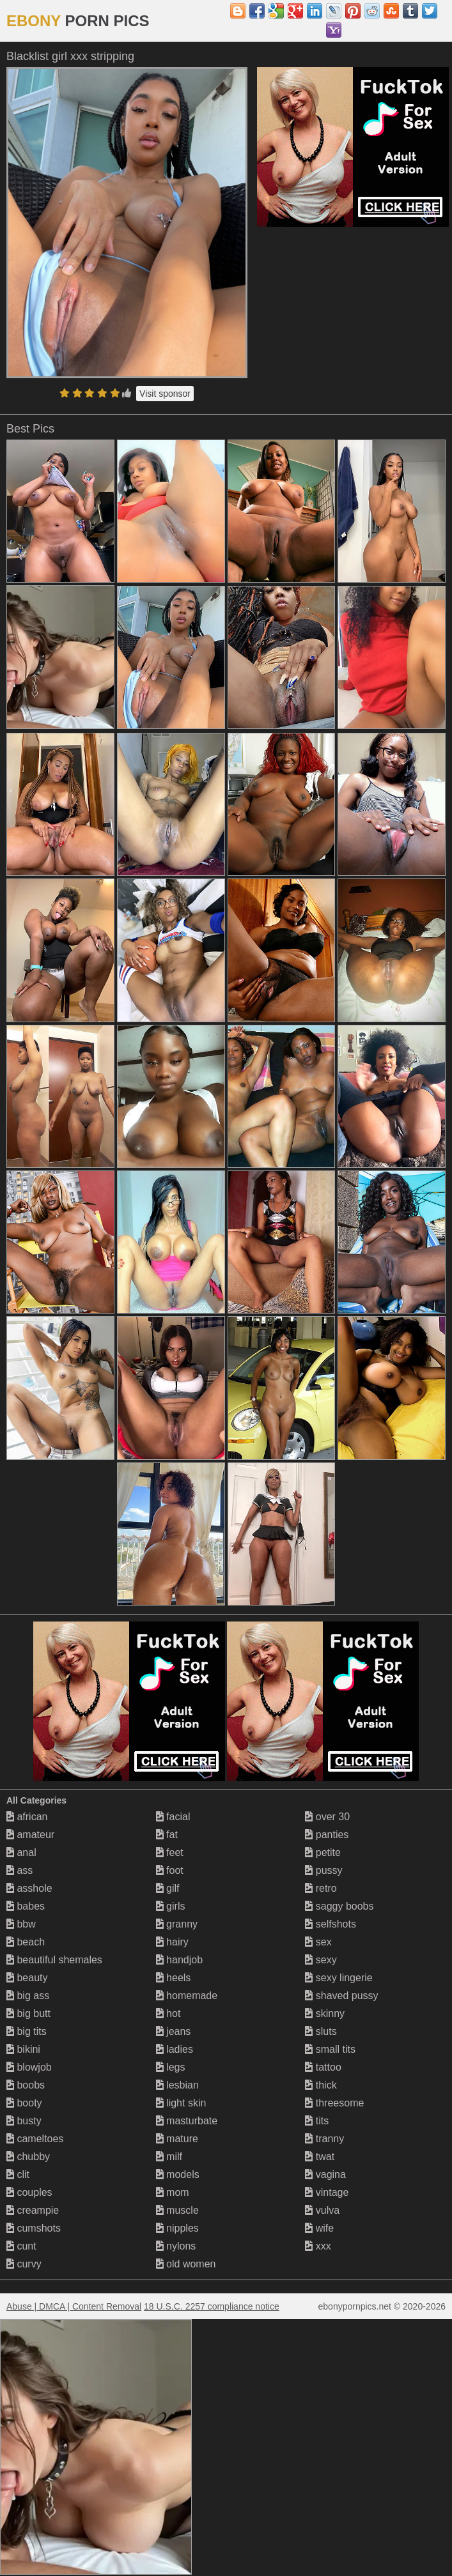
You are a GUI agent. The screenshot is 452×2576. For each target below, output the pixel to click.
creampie (32, 2210)
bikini (23, 2049)
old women (186, 2263)
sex (318, 1941)
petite (323, 1852)
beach (25, 1941)
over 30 (327, 1816)
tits (317, 2120)
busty (24, 2120)
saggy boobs (339, 1906)
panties (326, 1834)
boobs (25, 2085)
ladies (174, 2049)
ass (19, 1870)
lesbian (177, 2085)
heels (173, 1977)
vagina (325, 2174)
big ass (27, 1995)
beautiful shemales (54, 1959)
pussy (323, 1870)
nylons (176, 2246)
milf (169, 2156)
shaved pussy (341, 1995)
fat (167, 1834)
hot (168, 2013)
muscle (177, 2210)
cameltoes (34, 2138)
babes (25, 1906)
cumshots (33, 2228)
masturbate (186, 2120)
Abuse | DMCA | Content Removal (73, 2306)
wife (319, 2228)
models (177, 2174)
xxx (318, 2246)
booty (24, 2102)
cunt (21, 2246)
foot (169, 1870)
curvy (24, 2263)
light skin (181, 2102)
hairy (172, 1941)
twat (319, 2156)
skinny (325, 2013)
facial (173, 1816)
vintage (326, 2192)
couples (29, 2192)
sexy (320, 1959)
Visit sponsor (165, 393)
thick (320, 2085)
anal (21, 1852)
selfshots (330, 1924)
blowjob (29, 2067)
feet (169, 1852)
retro (320, 1888)
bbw (21, 1924)
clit (17, 2174)
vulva (322, 2210)
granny (177, 1924)
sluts (320, 2031)
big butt (28, 2013)
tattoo (323, 2067)
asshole (29, 1888)
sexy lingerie (338, 1977)
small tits (330, 2049)
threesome (334, 2102)
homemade (187, 1995)
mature (177, 2138)
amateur (30, 1834)
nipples (177, 2228)
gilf (168, 1888)
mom (172, 2192)
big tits (26, 2031)
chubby (28, 2156)
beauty (26, 1977)
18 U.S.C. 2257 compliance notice (211, 2306)
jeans (173, 2031)
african (26, 1816)
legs (170, 2067)
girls (170, 1906)
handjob (179, 1959)
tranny (324, 2138)
